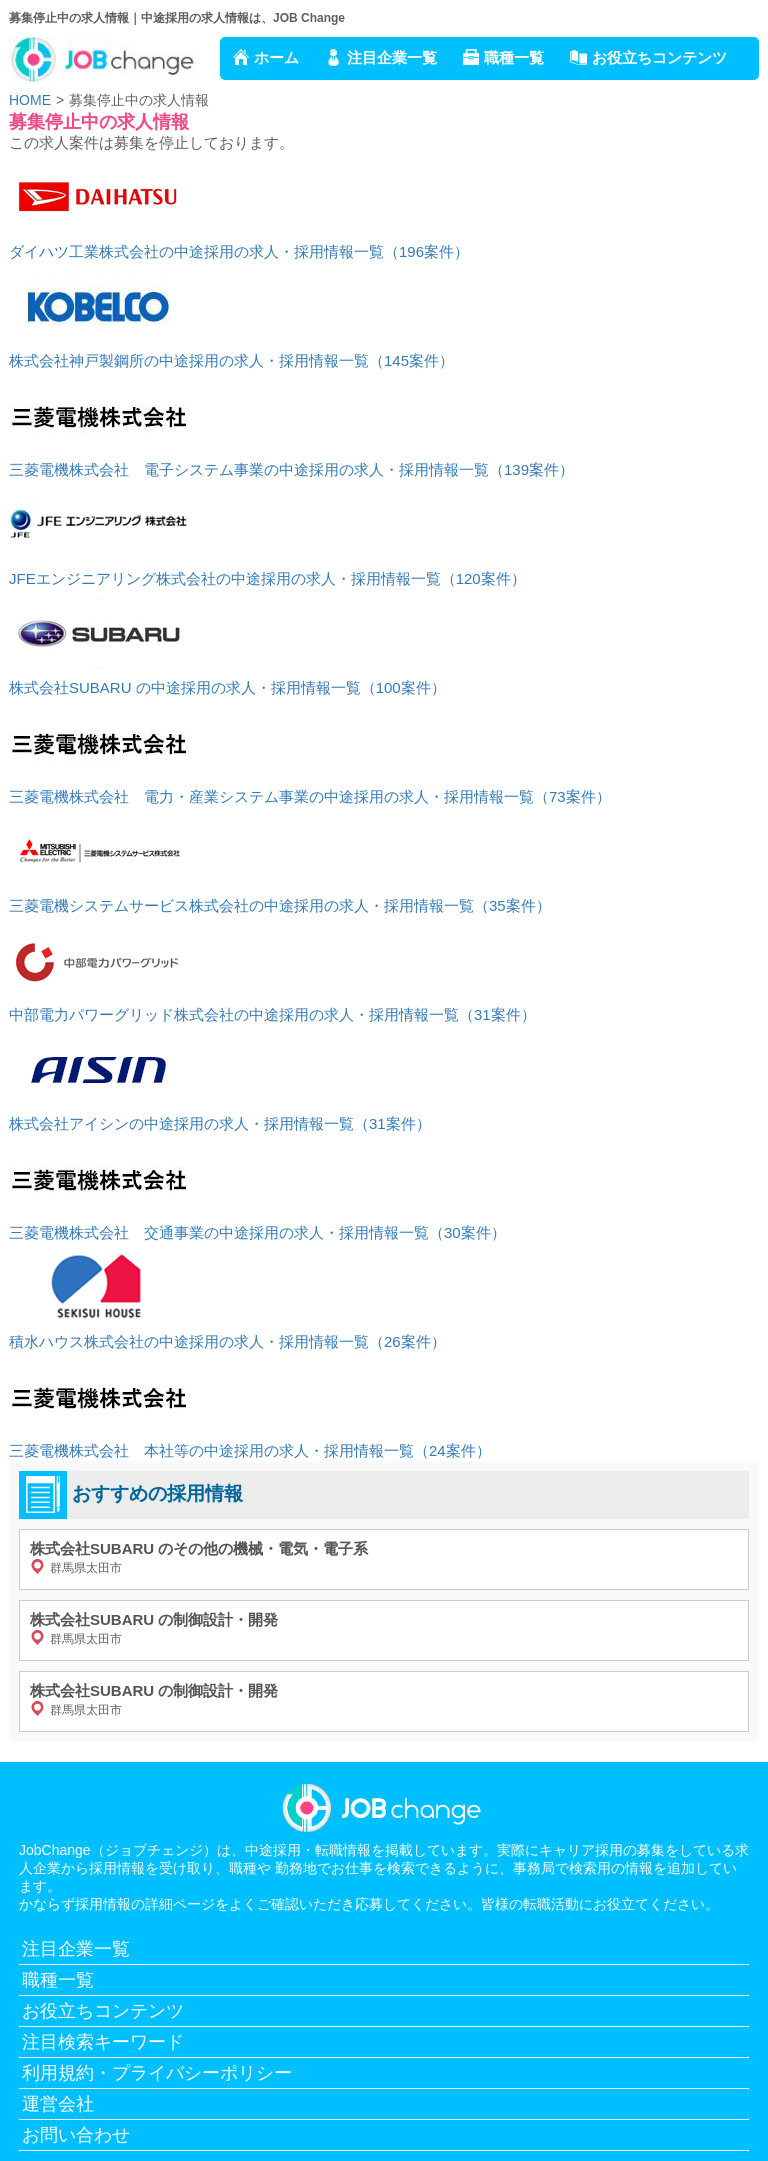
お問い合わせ (76, 2135)
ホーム (276, 57)
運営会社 (58, 2104)
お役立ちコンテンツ (659, 57)
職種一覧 (514, 57)
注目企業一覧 (392, 57)
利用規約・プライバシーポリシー (157, 2073)
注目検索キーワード (103, 2042)
